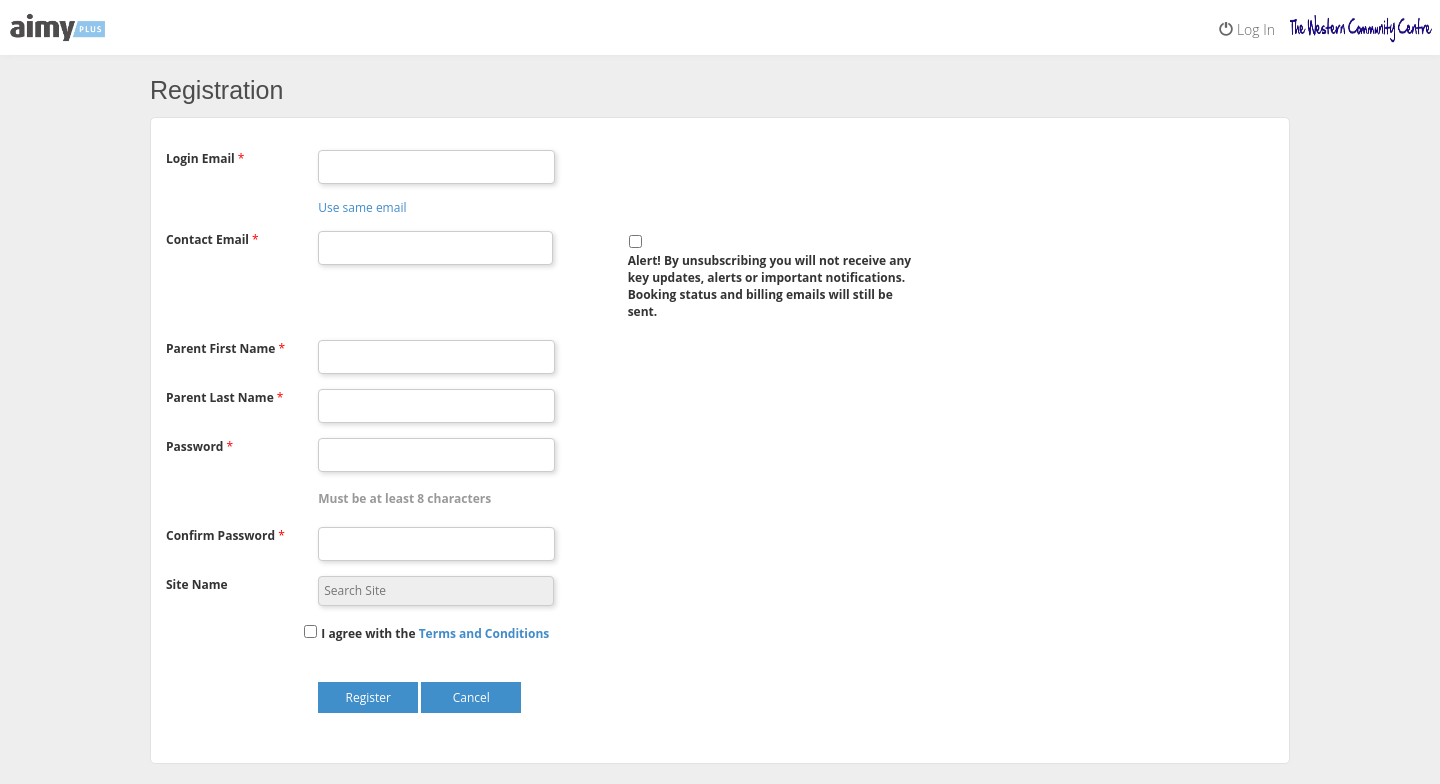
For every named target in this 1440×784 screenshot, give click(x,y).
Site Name (197, 584)
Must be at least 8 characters (404, 498)
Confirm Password (220, 535)
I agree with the (368, 633)
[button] (484, 633)
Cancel (471, 697)
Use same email (362, 207)
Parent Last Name (220, 397)
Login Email (200, 158)
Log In (1247, 29)
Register (368, 697)
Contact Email (207, 239)
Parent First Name (220, 348)
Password (194, 446)
